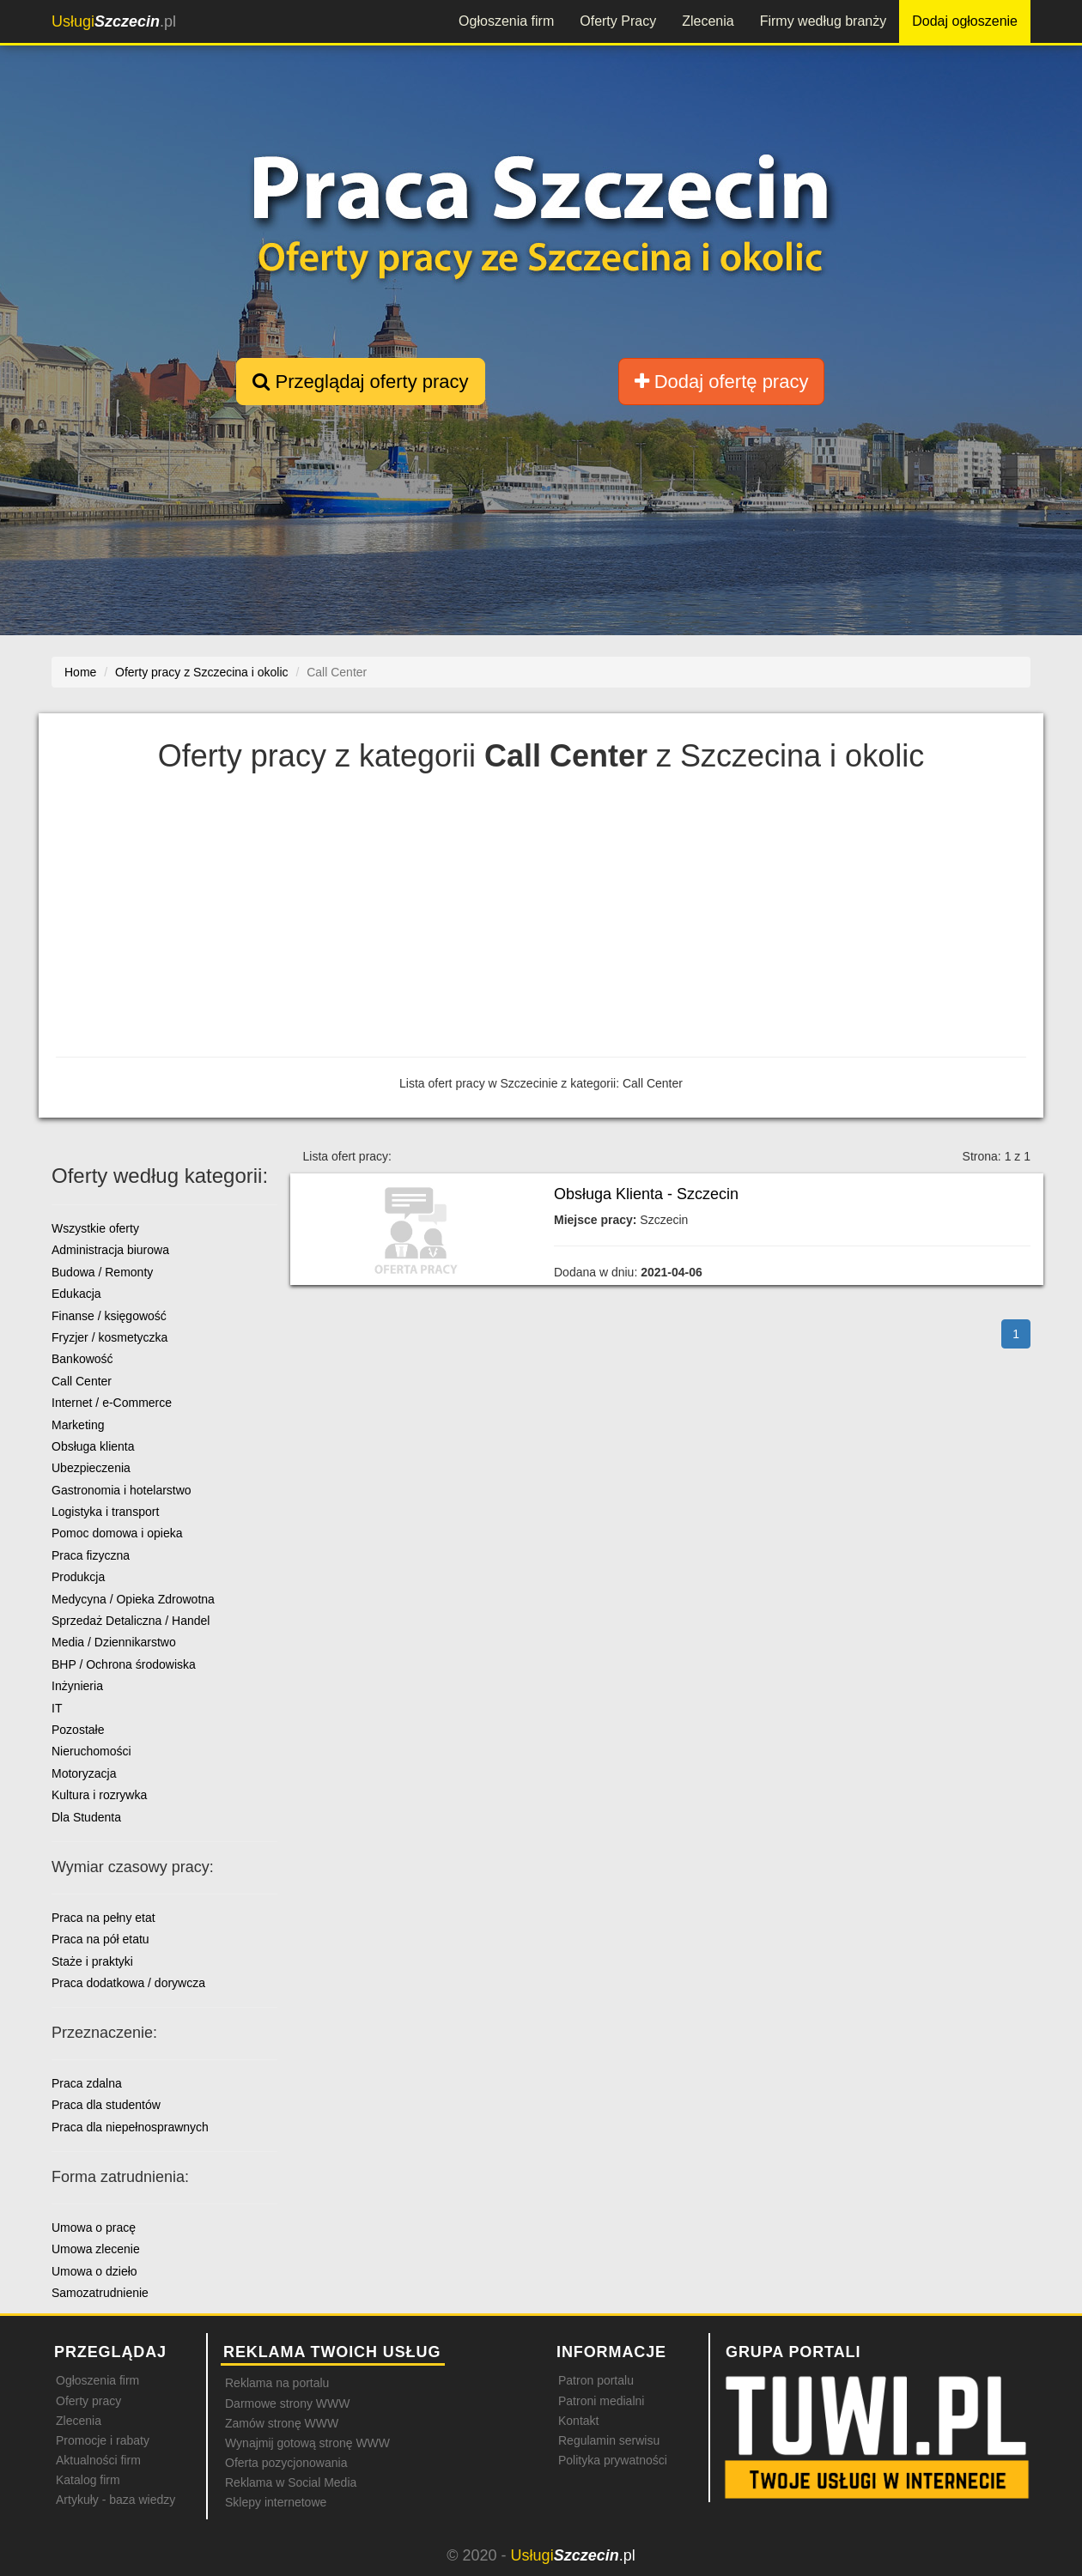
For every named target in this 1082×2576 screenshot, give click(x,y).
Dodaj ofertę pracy (722, 381)
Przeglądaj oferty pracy (360, 381)
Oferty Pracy (618, 21)
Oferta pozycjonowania (286, 2463)
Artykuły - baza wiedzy (115, 2499)
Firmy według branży (823, 21)
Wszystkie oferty (95, 1228)
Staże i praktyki (92, 1961)
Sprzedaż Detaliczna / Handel (131, 1620)
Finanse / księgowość (109, 1316)
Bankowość (82, 1359)
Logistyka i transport (105, 1511)
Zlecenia (707, 21)
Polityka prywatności (612, 2460)
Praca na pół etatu (100, 1939)
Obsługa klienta (93, 1446)
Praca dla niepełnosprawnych (130, 2127)
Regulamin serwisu (609, 2440)
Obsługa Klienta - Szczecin (646, 1194)
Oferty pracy (88, 2401)
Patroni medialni (601, 2401)
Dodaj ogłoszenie (965, 21)
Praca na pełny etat (103, 1917)
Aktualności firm (98, 2460)
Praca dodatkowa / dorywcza (128, 1983)
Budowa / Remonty (102, 1272)
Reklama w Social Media (290, 2482)
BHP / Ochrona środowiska (124, 1664)
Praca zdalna (87, 2083)
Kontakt (578, 2421)
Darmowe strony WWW (287, 2403)
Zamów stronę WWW (281, 2423)
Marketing (78, 1425)
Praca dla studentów (106, 2105)
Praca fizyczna (91, 1555)
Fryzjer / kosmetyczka (109, 1337)
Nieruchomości (91, 1751)
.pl (114, 21)
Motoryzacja (84, 1773)
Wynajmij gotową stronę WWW (307, 2443)
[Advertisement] (541, 919)
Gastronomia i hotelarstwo (121, 1490)
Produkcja (78, 1577)
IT (57, 1708)
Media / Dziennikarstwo (114, 1642)
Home (80, 672)
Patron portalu (596, 2380)
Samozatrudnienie (100, 2293)
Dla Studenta (86, 1817)
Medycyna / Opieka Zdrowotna (133, 1599)
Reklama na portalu (277, 2383)
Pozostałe (78, 1730)
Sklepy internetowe (275, 2502)
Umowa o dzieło (94, 2271)
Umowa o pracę (94, 2227)
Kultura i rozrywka (99, 1795)
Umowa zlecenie (96, 2249)
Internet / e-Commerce (112, 1402)
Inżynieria (77, 1686)
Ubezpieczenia (91, 1468)
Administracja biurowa (110, 1250)
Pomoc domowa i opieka (117, 1533)
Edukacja (76, 1293)
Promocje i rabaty (102, 2440)
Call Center (82, 1381)
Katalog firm (88, 2480)
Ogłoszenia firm (506, 21)
